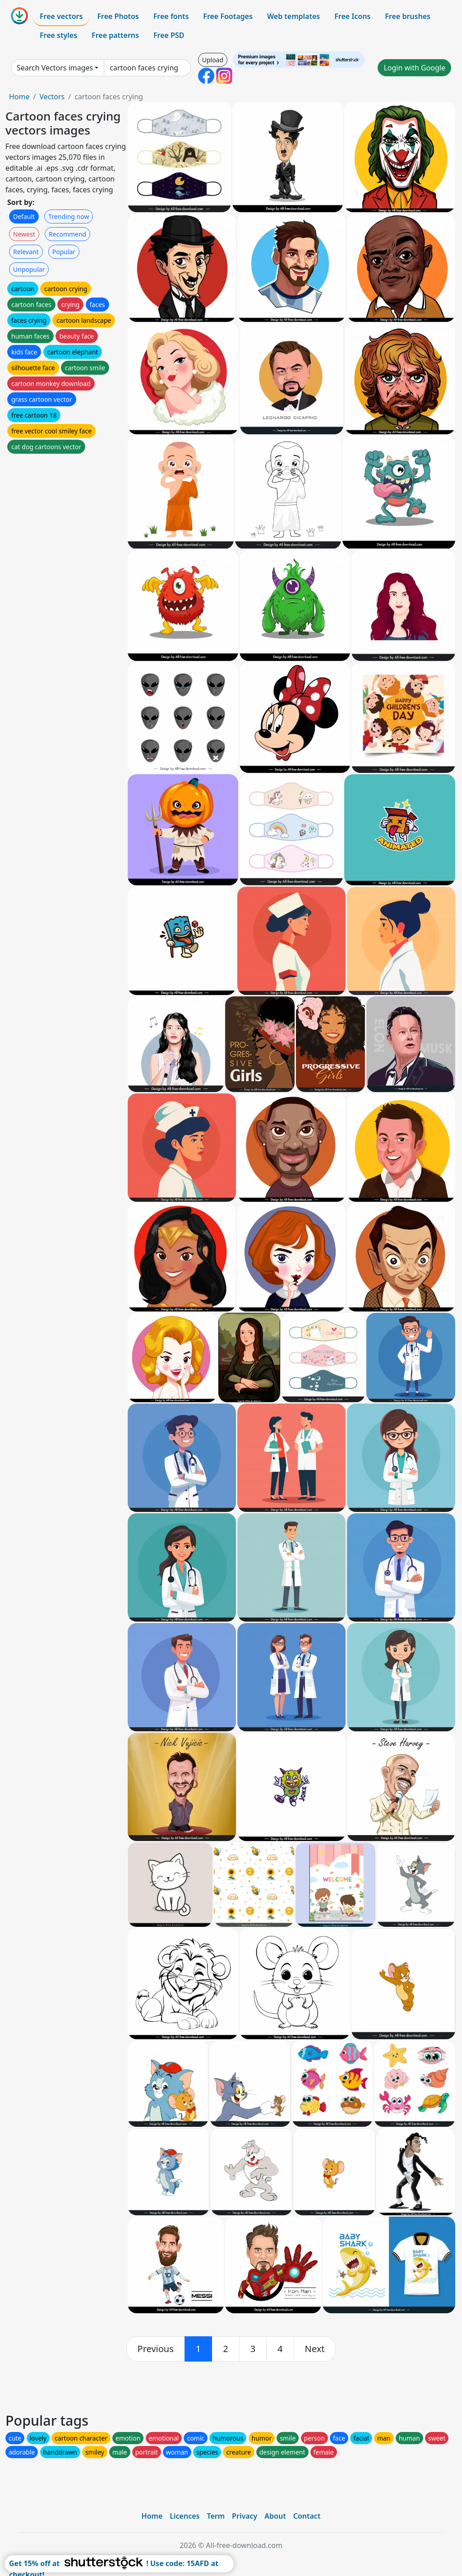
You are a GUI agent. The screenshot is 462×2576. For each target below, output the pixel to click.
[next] (315, 2349)
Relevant (26, 251)
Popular (63, 251)
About (275, 2516)
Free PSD (168, 35)
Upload (212, 60)
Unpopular (29, 269)
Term (216, 2516)
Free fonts (171, 16)
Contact (307, 2516)
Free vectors (61, 16)
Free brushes (407, 16)
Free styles (58, 35)
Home (19, 97)
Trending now (68, 216)
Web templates (293, 16)
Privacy (244, 2516)
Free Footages (228, 16)
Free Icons (352, 16)
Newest (24, 234)
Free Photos (118, 16)
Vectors (52, 97)
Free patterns (115, 35)
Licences (184, 2516)
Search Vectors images (55, 68)
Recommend (67, 234)
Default (24, 216)
